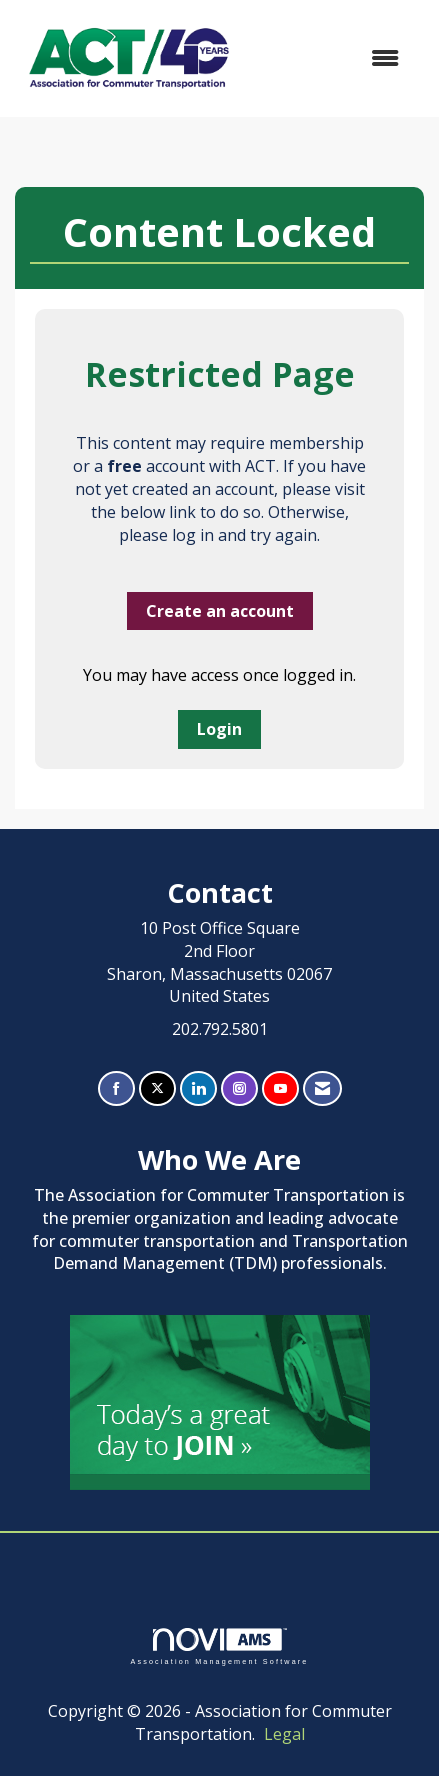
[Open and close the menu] (331, 58)
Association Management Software (219, 1646)
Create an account (220, 611)
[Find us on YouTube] (280, 1088)
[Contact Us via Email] (322, 1088)
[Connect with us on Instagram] (239, 1088)
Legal (284, 1734)
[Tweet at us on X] (157, 1088)
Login (219, 729)
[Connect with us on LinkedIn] (198, 1088)
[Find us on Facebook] (116, 1088)
